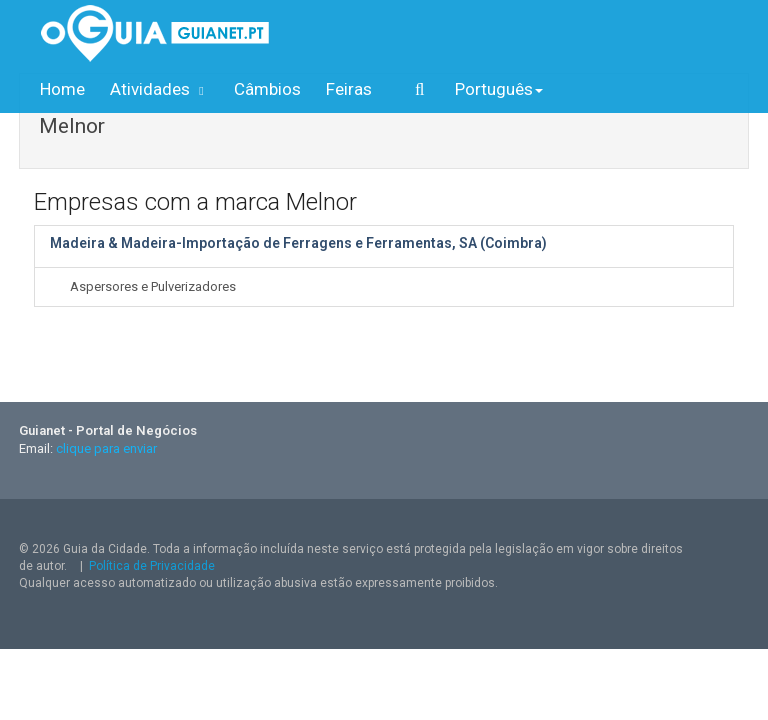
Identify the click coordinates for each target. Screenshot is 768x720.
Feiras (349, 89)
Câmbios (267, 89)
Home (62, 89)
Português (499, 89)
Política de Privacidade (152, 566)
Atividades (159, 89)
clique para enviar (106, 448)
